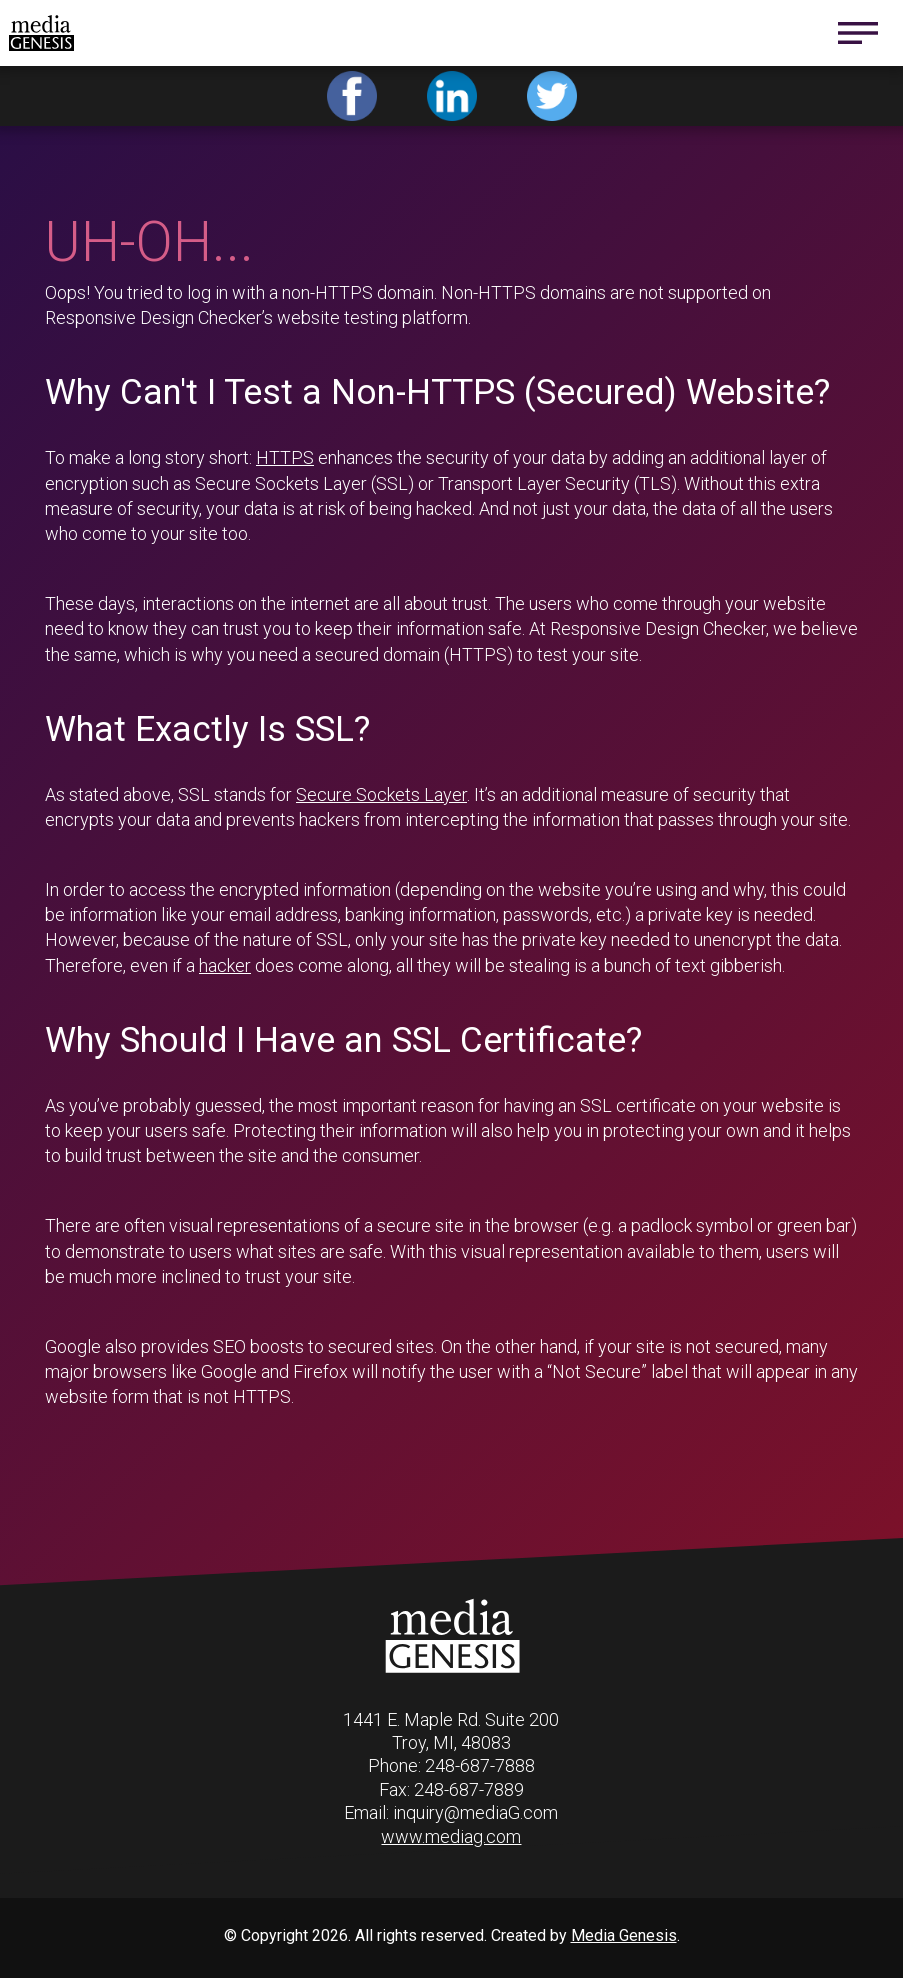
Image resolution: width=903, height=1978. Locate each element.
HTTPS (285, 457)
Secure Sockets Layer (381, 794)
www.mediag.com (451, 1836)
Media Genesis (624, 1935)
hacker (225, 965)
